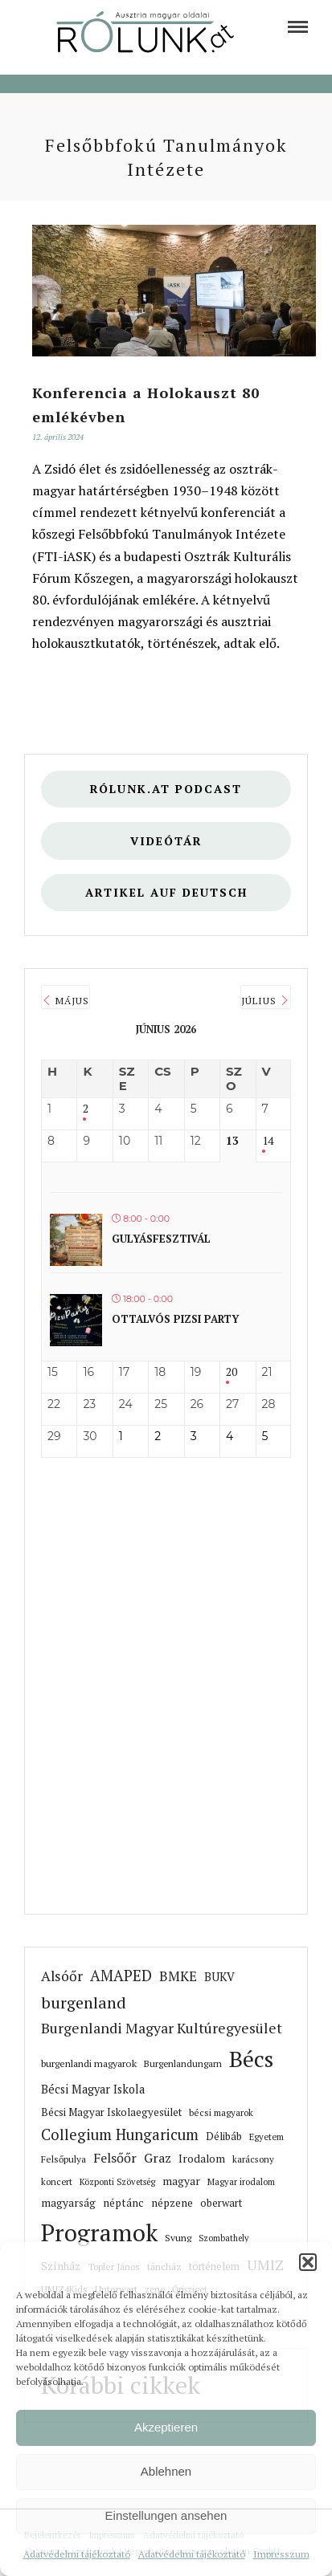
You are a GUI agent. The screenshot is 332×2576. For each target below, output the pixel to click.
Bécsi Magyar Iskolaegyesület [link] (111, 2112)
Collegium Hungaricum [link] (120, 2134)
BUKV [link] (219, 1976)
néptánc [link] (123, 2203)
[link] (298, 27)
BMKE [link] (178, 1976)
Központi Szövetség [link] (117, 2181)
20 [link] (231, 1372)
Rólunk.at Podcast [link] (166, 788)
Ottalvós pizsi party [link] (175, 1319)
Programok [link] (99, 2232)
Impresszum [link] (281, 2554)
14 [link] (267, 1141)
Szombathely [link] (223, 2238)
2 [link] (85, 1109)
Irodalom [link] (201, 2158)
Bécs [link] (251, 2058)
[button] (308, 2262)
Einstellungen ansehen (166, 2515)
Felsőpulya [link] (63, 2159)
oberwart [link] (221, 2203)
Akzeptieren (166, 2427)
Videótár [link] (166, 840)
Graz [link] (157, 2158)
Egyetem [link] (266, 2136)
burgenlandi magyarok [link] (89, 2063)
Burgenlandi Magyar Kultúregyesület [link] (161, 2028)
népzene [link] (172, 2203)
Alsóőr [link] (62, 1976)
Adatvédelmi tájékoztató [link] (76, 2554)
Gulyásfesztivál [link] (161, 1238)
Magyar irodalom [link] (241, 2181)
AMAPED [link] (121, 1975)
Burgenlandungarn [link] (183, 2063)
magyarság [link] (68, 2203)
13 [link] (232, 1141)
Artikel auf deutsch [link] (166, 892)
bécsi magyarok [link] (221, 2112)
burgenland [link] (83, 2002)
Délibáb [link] (224, 2136)
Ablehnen (166, 2471)
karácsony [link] (253, 2159)
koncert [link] (56, 2181)
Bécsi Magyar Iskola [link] (93, 2089)
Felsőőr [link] (115, 2158)
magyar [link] (181, 2181)
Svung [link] (178, 2238)
